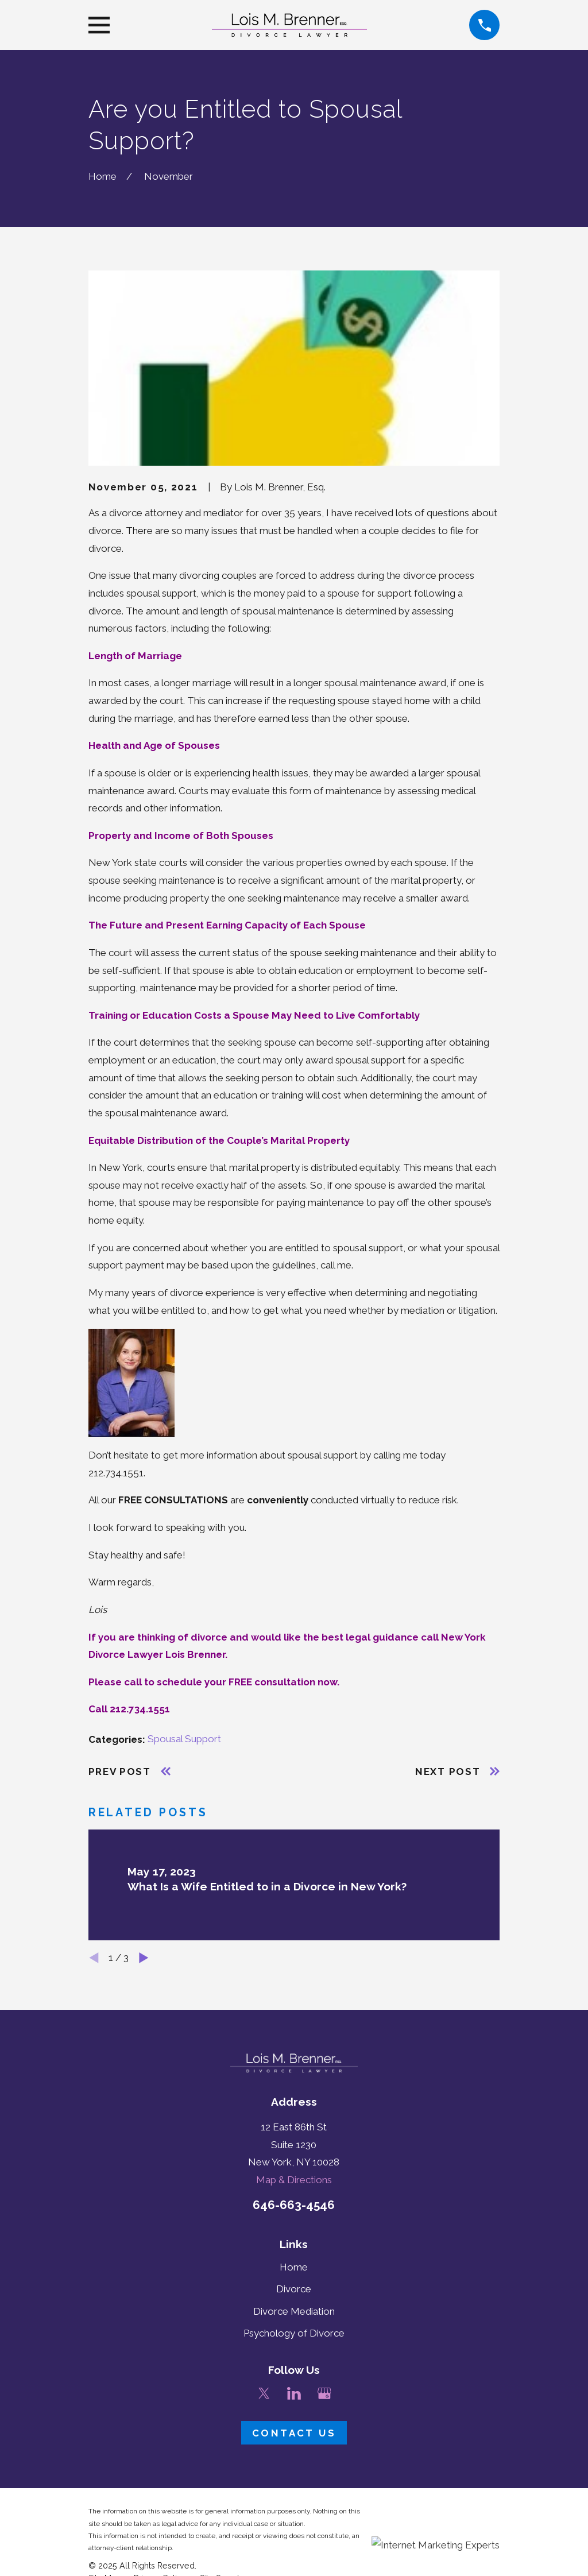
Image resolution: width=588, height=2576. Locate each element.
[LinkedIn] (294, 2393)
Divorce (293, 2289)
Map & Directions (294, 2180)
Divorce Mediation (294, 2311)
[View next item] (143, 1957)
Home (294, 2267)
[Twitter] (264, 2393)
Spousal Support (184, 1739)
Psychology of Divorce (294, 2333)
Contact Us (294, 2433)
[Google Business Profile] (324, 2393)
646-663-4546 (294, 2205)
